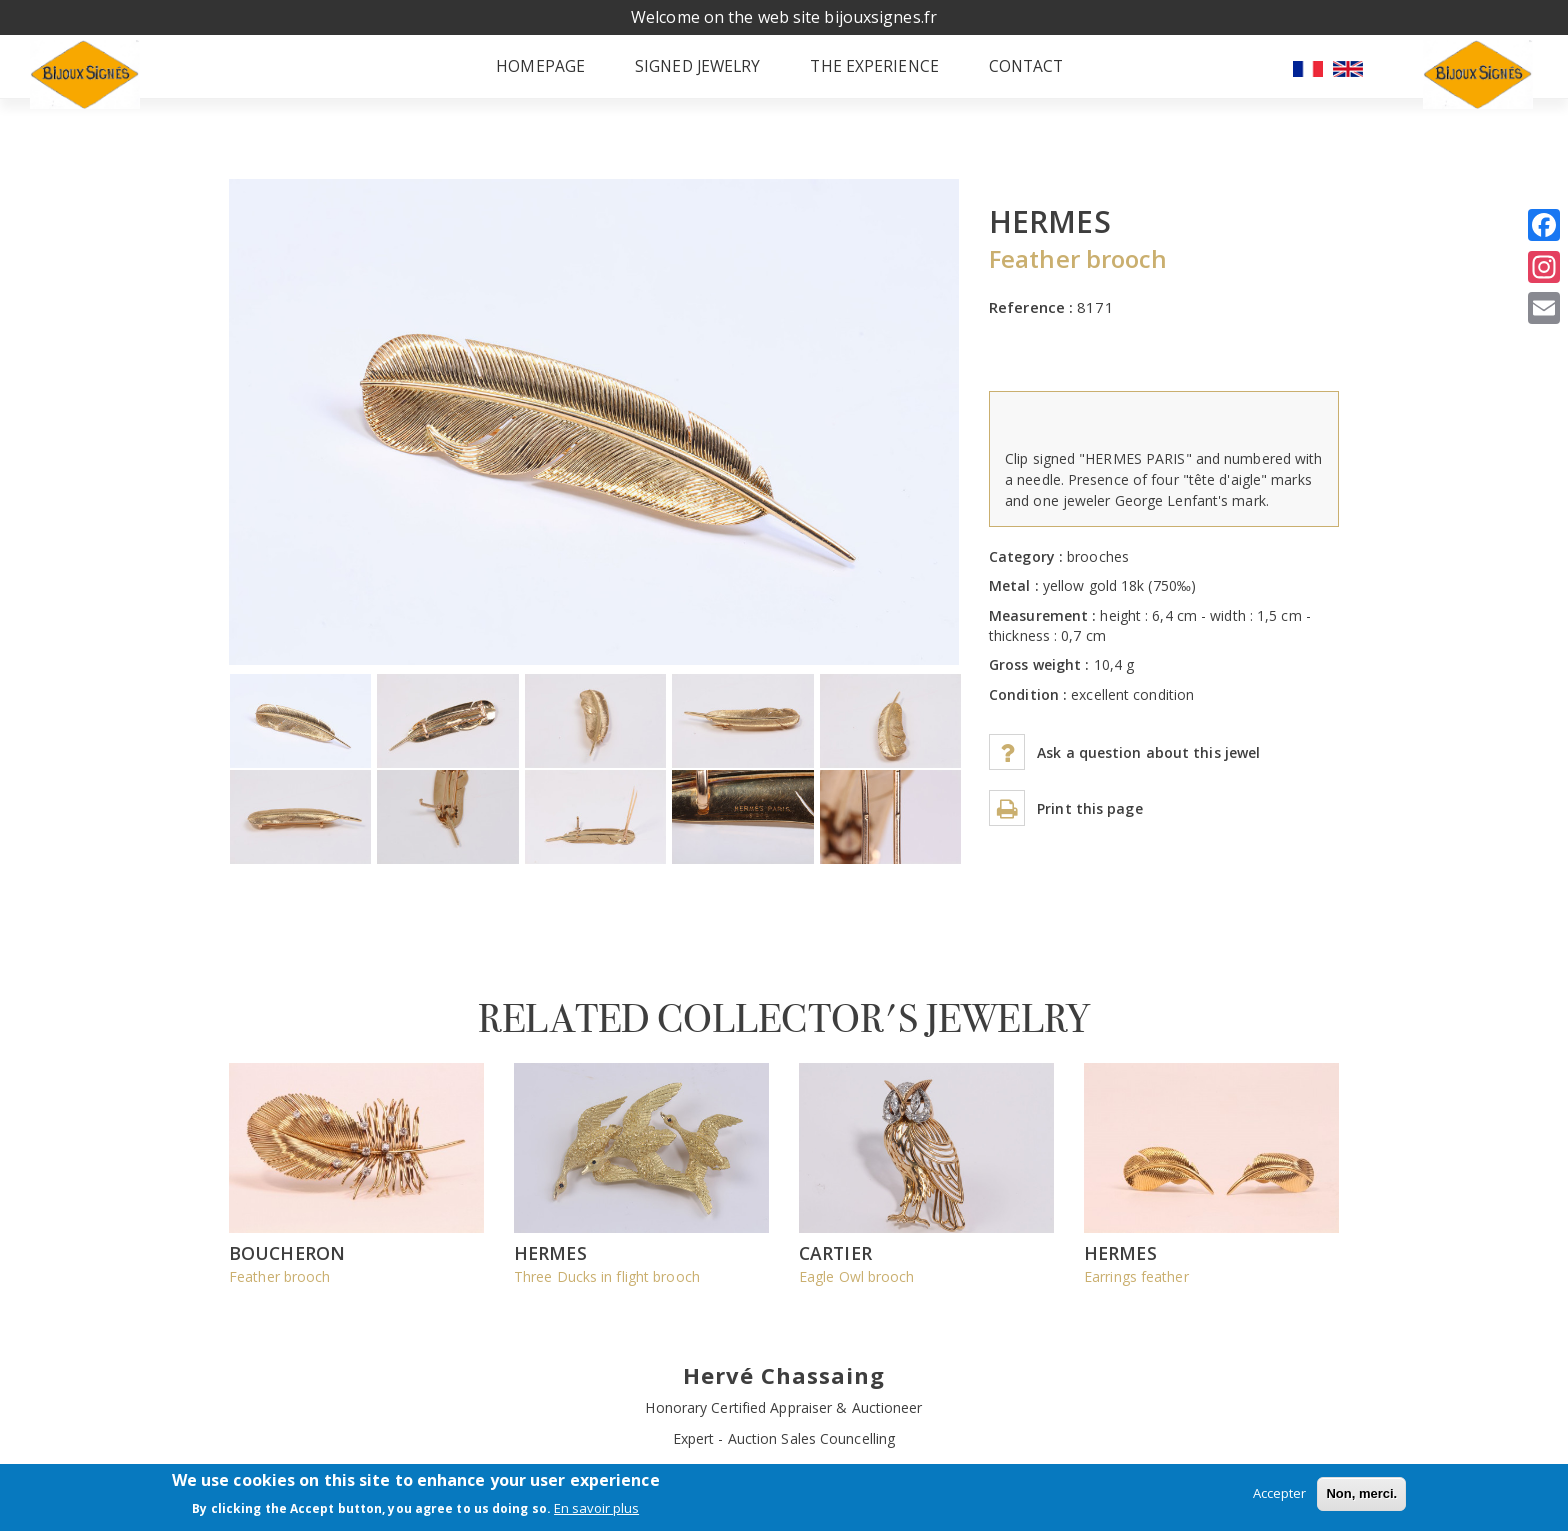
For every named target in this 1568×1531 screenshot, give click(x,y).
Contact (1027, 75)
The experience (868, 75)
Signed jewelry (683, 75)
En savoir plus (596, 1508)
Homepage (519, 75)
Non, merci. (1361, 1493)
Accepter (1279, 1493)
